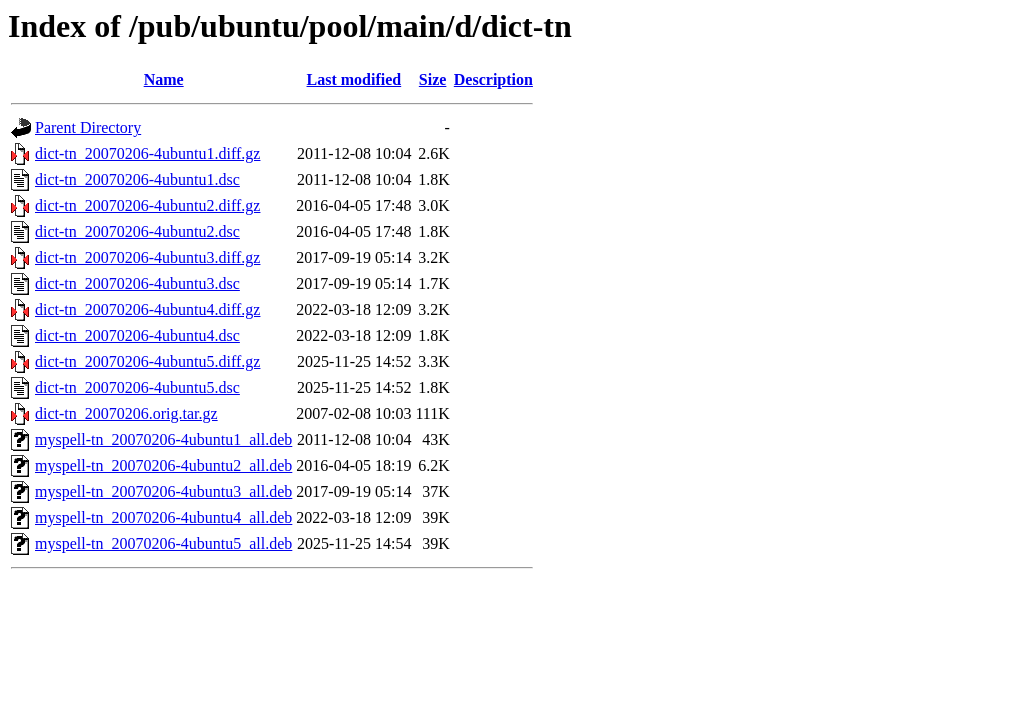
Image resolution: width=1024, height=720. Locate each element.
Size (433, 79)
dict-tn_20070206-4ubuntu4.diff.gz (147, 309)
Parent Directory (88, 127)
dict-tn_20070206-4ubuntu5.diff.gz (147, 361)
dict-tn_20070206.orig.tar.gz (126, 413)
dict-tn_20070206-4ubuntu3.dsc (137, 283)
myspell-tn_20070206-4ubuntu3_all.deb (163, 491)
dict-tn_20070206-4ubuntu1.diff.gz (147, 153)
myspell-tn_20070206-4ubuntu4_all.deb (163, 517)
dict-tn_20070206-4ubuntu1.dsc (137, 179)
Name (164, 79)
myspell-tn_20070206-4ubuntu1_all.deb (163, 439)
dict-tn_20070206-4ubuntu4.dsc (137, 335)
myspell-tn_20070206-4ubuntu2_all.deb (163, 465)
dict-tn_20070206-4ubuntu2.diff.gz (147, 205)
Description (493, 79)
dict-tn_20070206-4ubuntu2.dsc (137, 231)
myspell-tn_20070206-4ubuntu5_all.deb (163, 543)
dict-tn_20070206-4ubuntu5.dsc (137, 387)
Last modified (354, 79)
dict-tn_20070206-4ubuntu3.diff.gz (147, 257)
